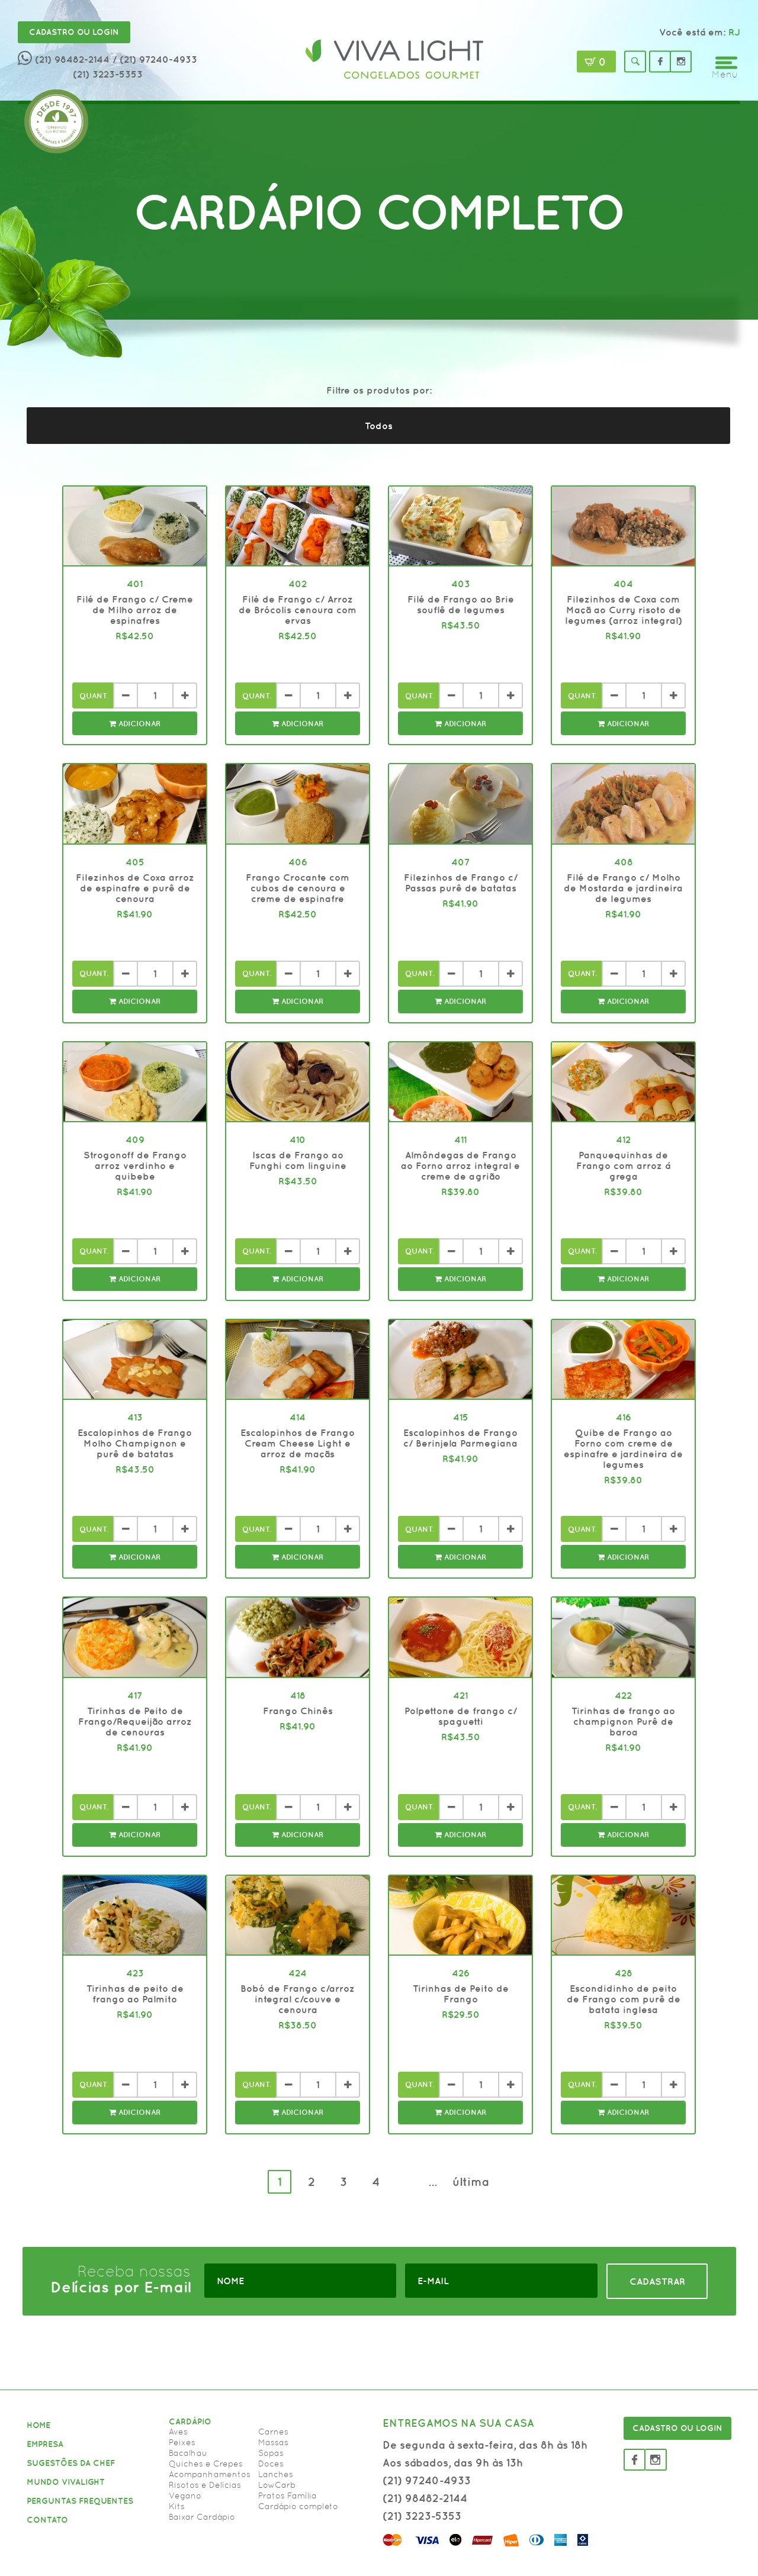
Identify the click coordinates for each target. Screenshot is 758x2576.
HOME (38, 2425)
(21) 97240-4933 (427, 2480)
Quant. (93, 695)
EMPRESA (45, 2444)
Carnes (273, 2431)
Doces (271, 2463)
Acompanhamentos (209, 2474)
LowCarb (277, 2485)
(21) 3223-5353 (108, 74)
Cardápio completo (298, 2506)
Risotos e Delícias (205, 2485)
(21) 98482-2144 (72, 59)
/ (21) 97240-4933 (155, 59)
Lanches (275, 2474)
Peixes (182, 2442)
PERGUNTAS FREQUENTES (80, 2501)
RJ (734, 32)
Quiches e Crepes (206, 2463)
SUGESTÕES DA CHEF (71, 2463)
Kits (177, 2506)
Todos (379, 425)
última (470, 2181)
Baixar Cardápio (202, 2517)
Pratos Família (287, 2495)
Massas (273, 2442)
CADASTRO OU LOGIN (677, 2428)
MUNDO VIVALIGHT (66, 2482)
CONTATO (47, 2520)
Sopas (271, 2453)
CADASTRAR (657, 2281)
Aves (178, 2431)
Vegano (185, 2495)
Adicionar (134, 723)
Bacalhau (188, 2453)
